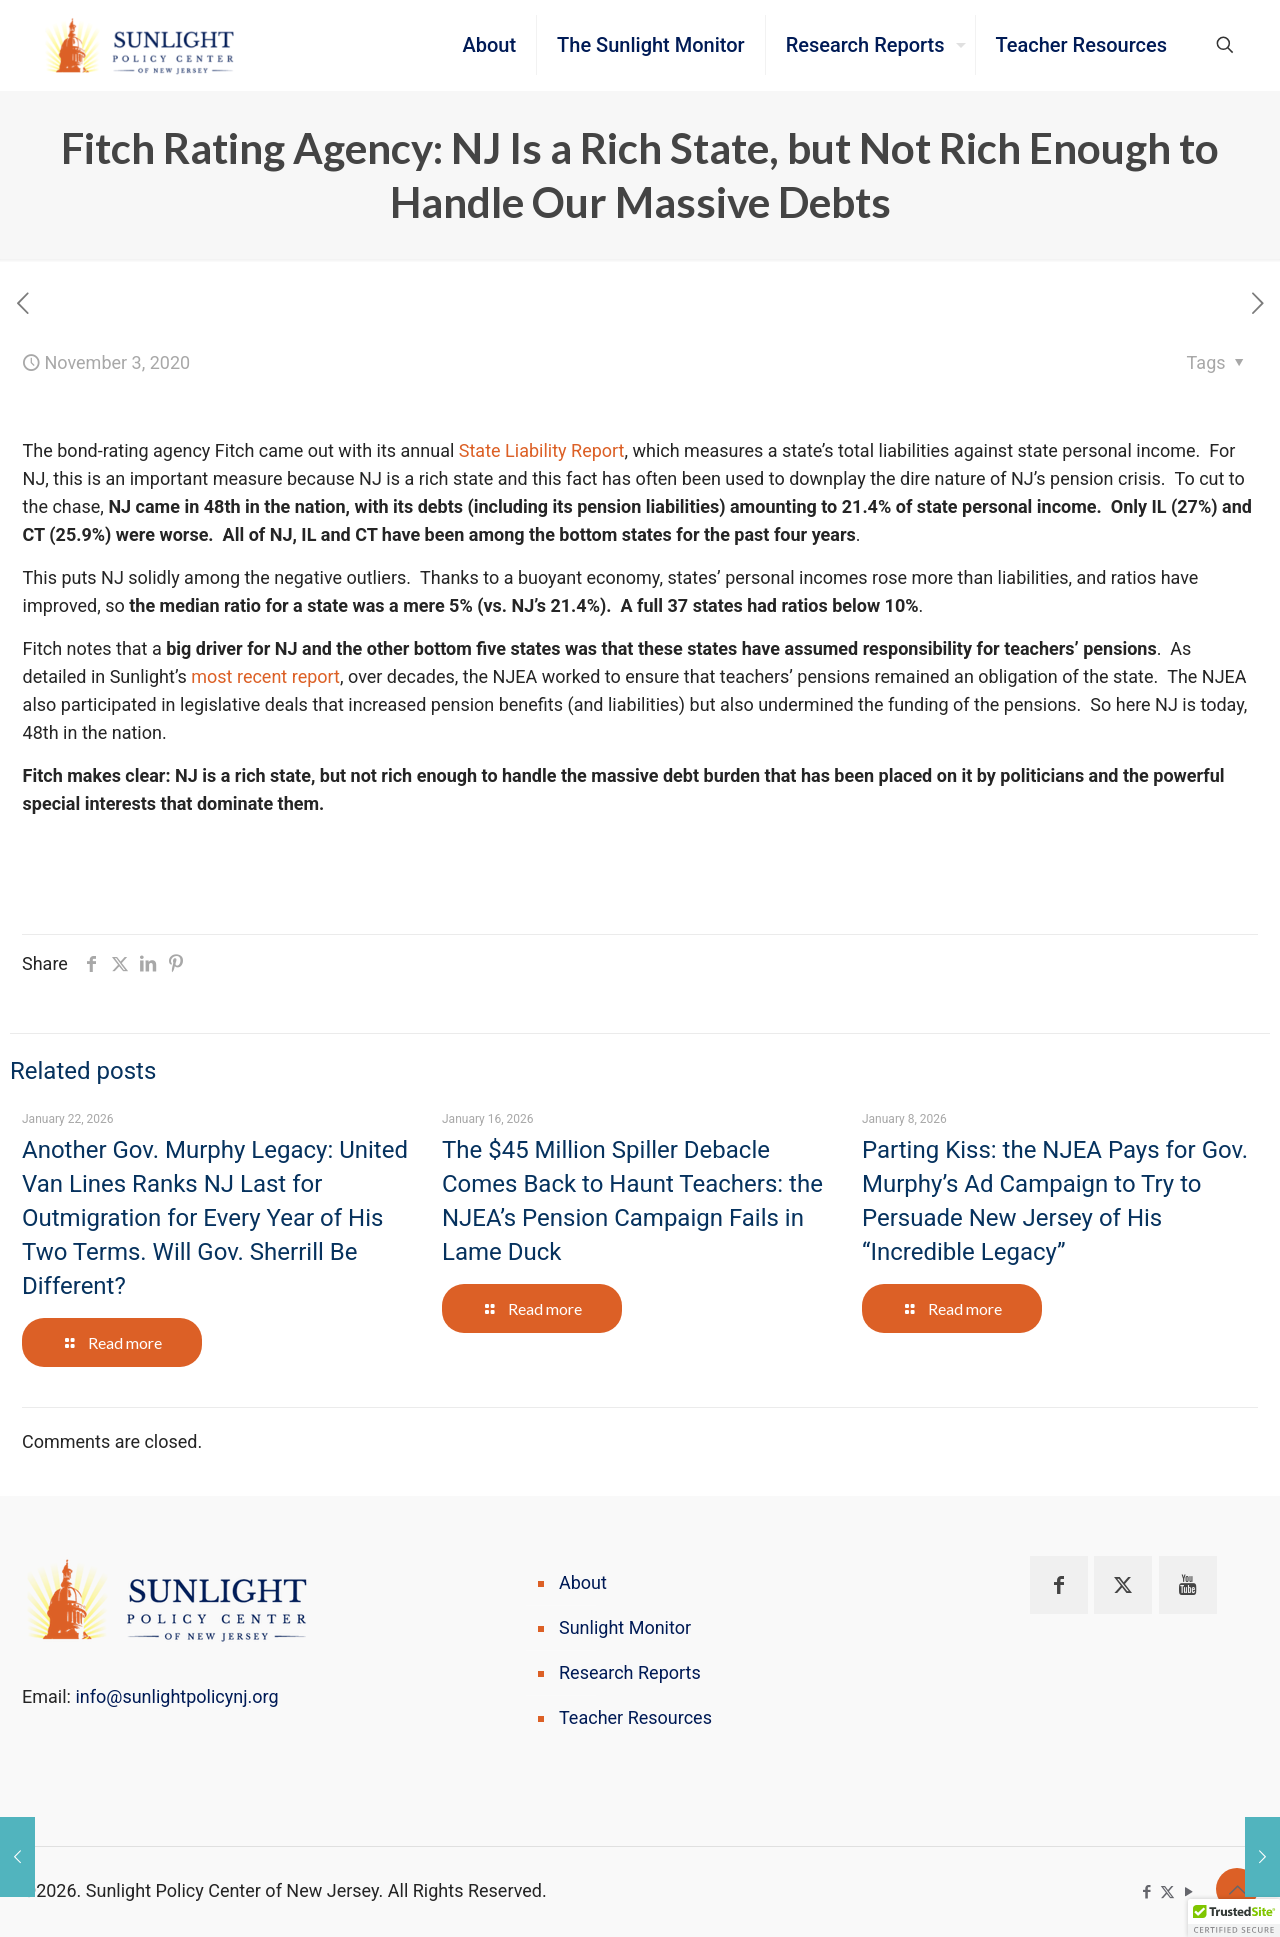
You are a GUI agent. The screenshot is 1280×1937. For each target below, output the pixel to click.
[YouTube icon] (1188, 1892)
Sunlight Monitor (625, 1627)
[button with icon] (1059, 1585)
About (583, 1582)
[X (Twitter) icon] (1167, 1892)
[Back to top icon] (1237, 1889)
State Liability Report (542, 450)
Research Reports (630, 1672)
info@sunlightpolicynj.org (176, 1696)
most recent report (265, 676)
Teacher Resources (635, 1717)
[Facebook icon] (1146, 1892)
